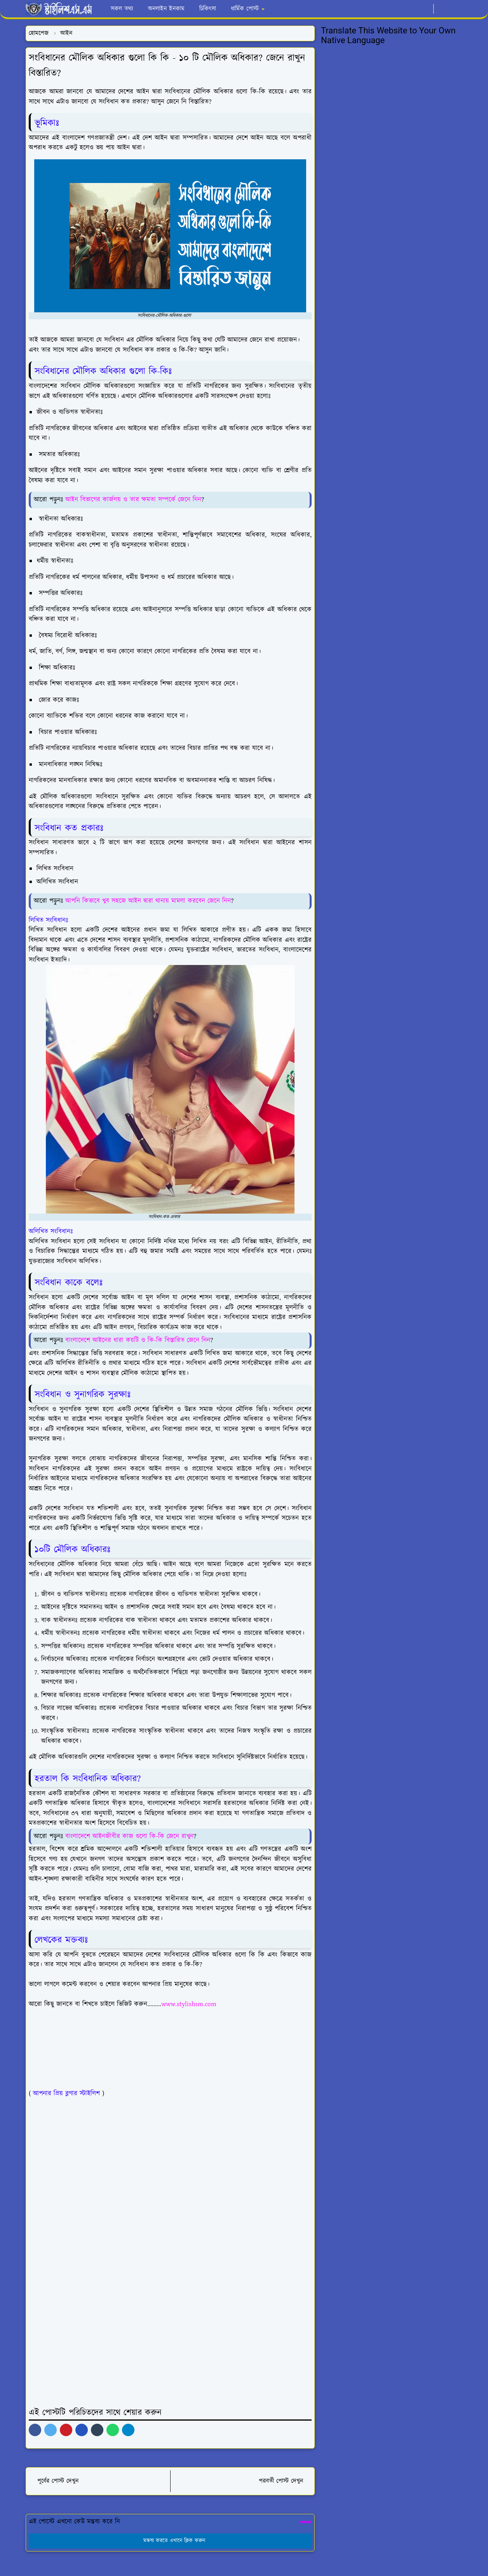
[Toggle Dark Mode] (442, 8)
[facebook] (399, 9)
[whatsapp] (412, 9)
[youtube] (425, 9)
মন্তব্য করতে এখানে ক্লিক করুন (170, 2541)
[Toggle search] (455, 9)
